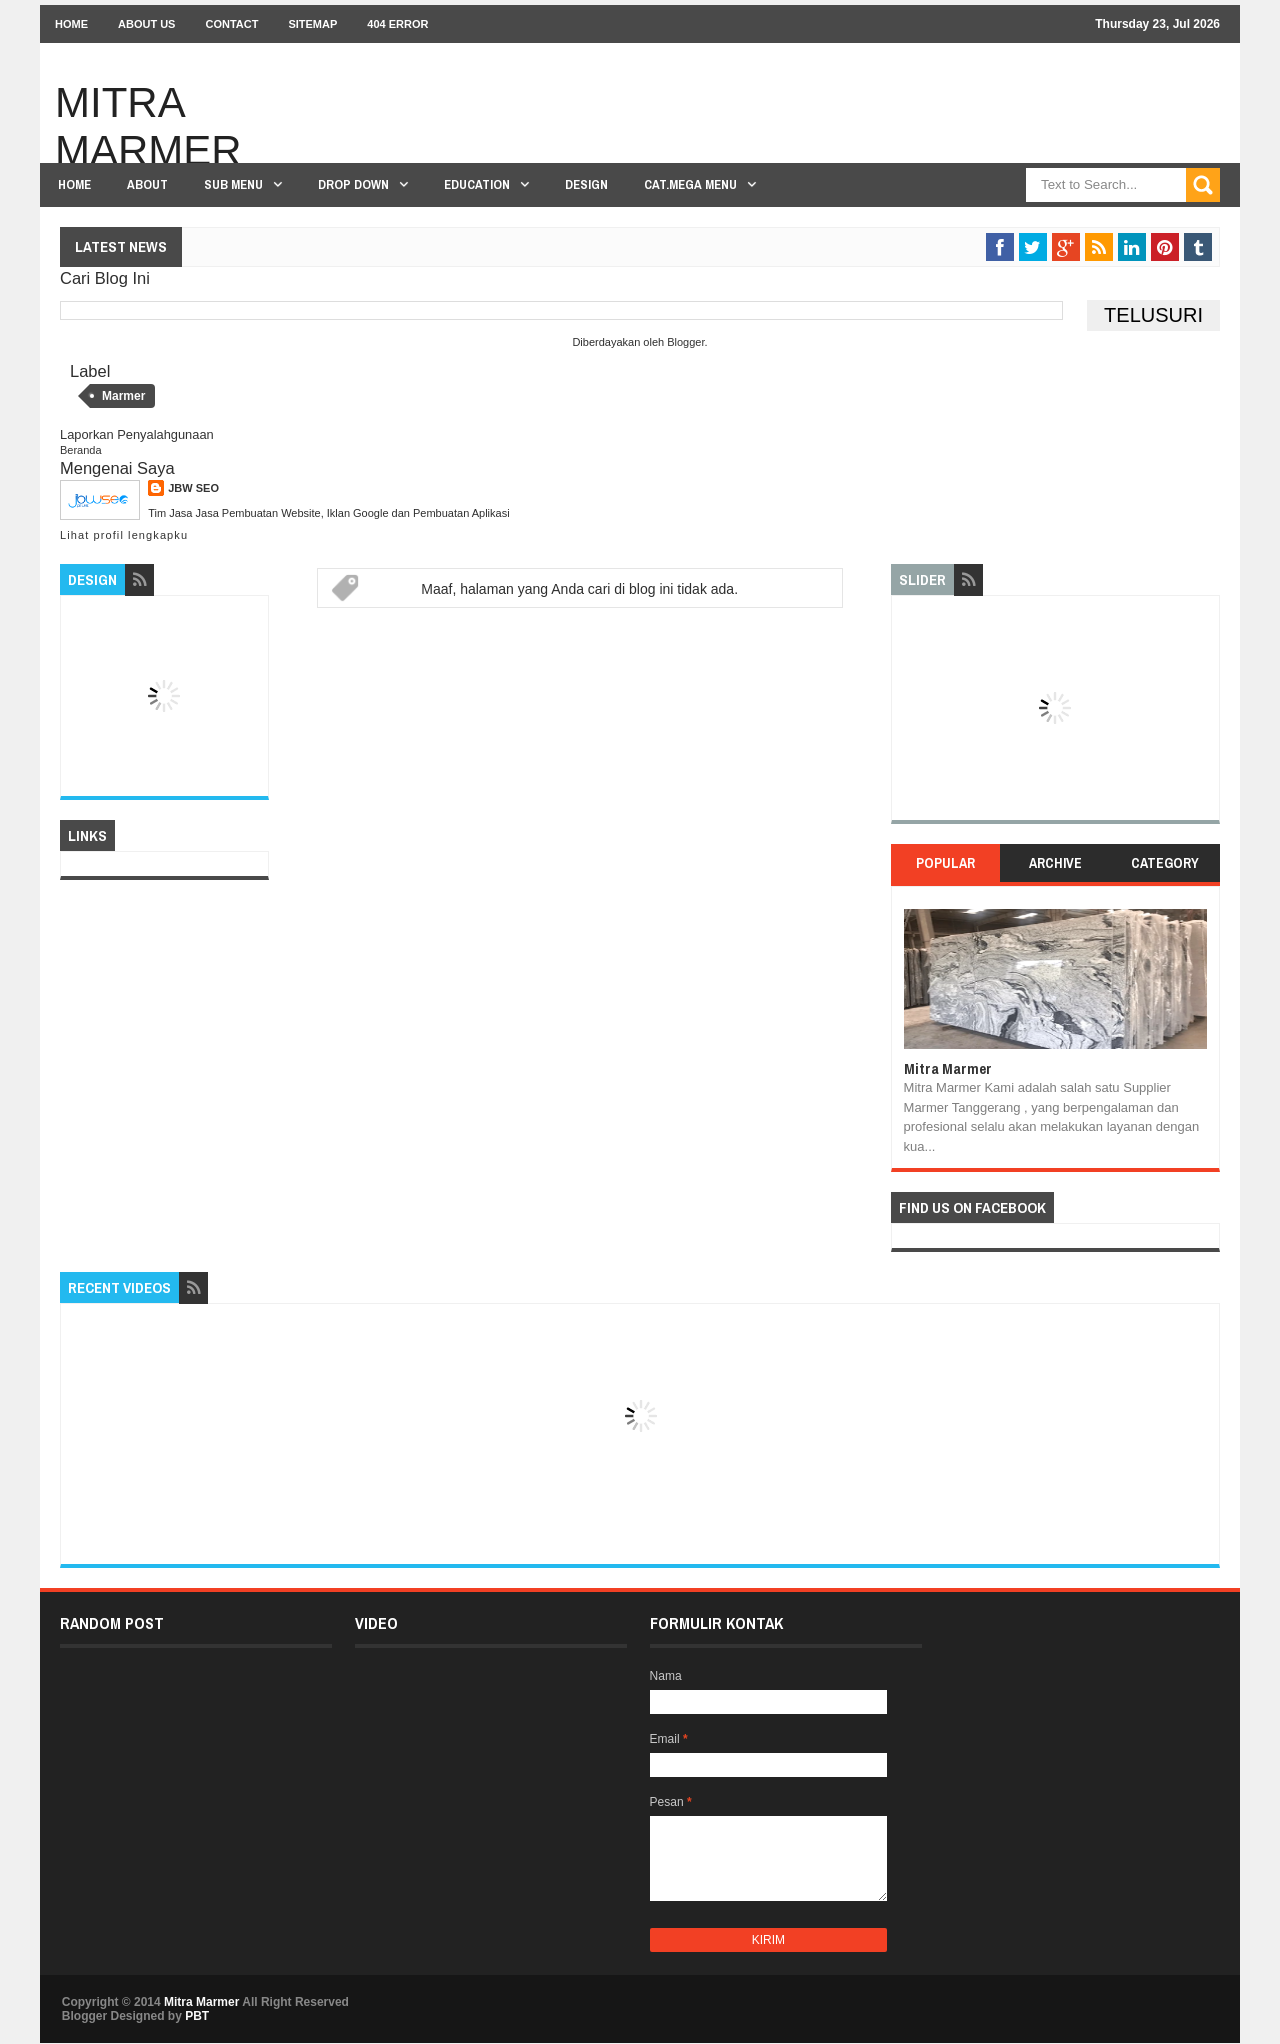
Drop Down (353, 184)
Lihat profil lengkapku (124, 535)
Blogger (685, 342)
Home (71, 24)
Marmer (123, 396)
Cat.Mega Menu (690, 184)
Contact (231, 24)
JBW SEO (193, 488)
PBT (197, 2016)
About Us (146, 24)
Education (477, 184)
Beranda (81, 450)
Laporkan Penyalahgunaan (137, 434)
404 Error (397, 24)
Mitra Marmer (148, 126)
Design (586, 184)
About (147, 184)
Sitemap (312, 24)
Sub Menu (233, 184)
